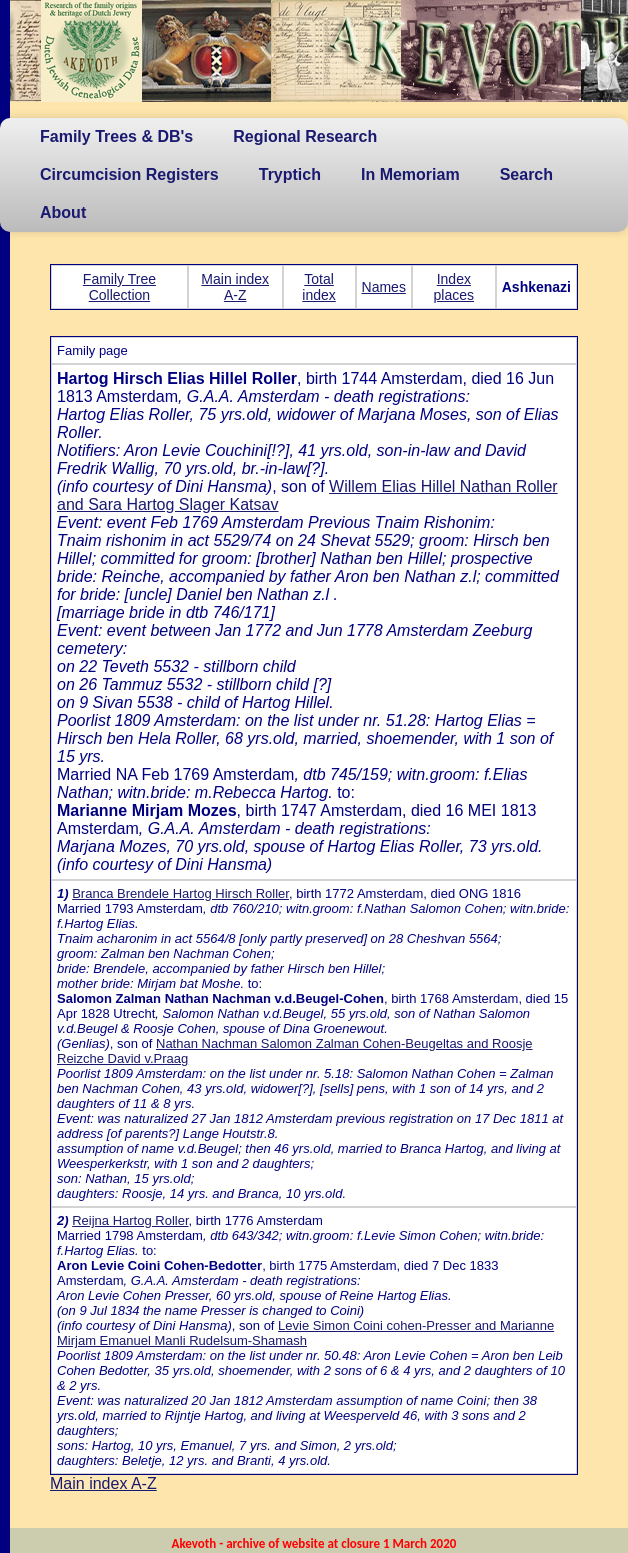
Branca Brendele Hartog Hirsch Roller (180, 893)
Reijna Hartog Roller (130, 1220)
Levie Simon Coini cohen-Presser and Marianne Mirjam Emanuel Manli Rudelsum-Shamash (305, 1333)
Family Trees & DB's (116, 136)
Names (384, 287)
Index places (454, 287)
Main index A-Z (235, 287)
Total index (318, 287)
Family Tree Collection (119, 287)
